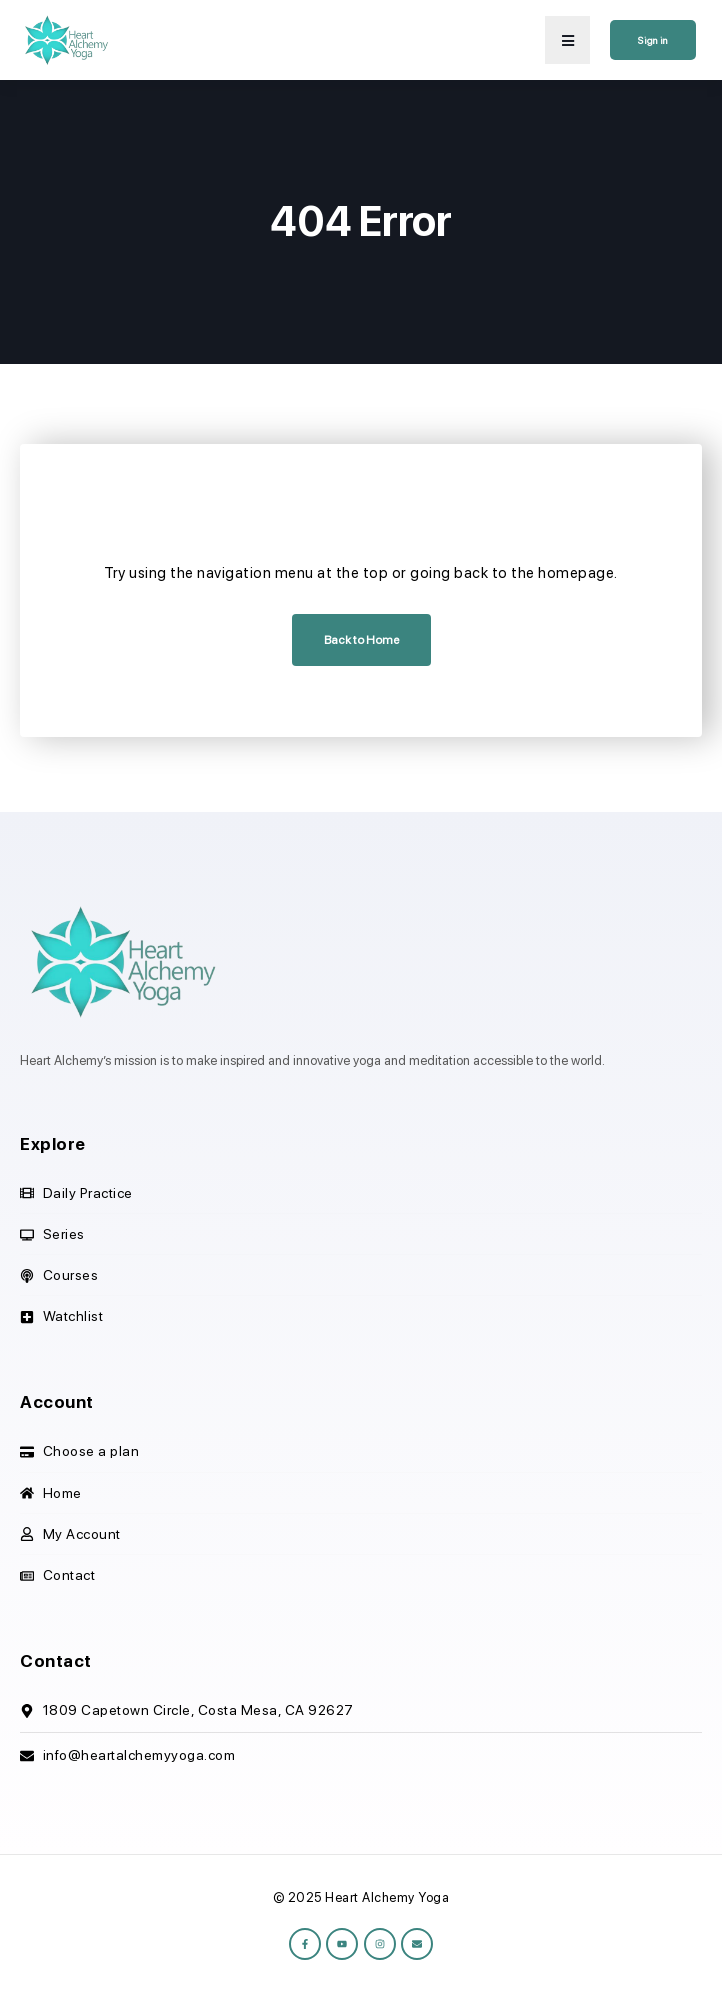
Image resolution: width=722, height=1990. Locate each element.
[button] (567, 40)
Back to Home (361, 640)
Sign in (653, 40)
